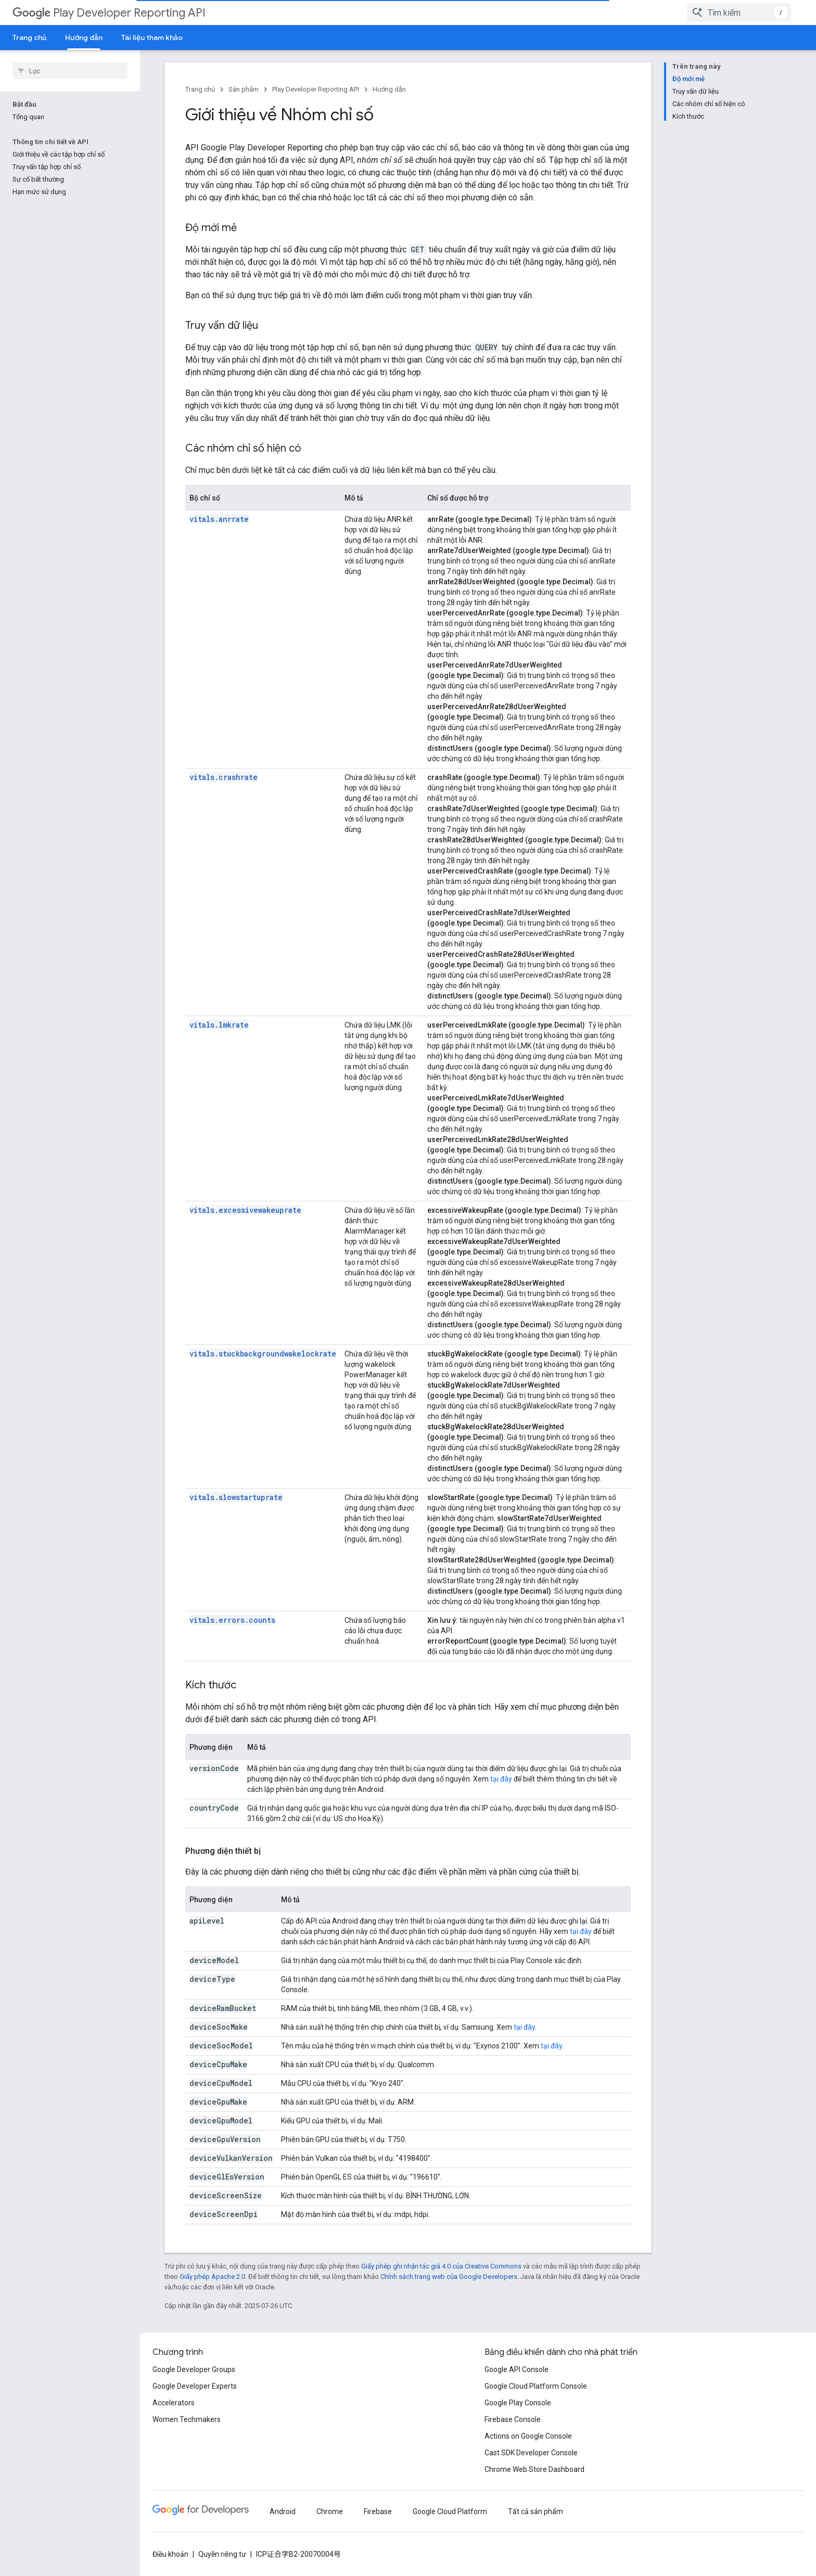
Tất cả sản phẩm (535, 2511)
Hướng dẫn (389, 89)
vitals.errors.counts (232, 1620)
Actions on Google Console (528, 2436)
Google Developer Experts (194, 2386)
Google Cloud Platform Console (535, 2386)
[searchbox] (70, 70)
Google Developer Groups (193, 2369)
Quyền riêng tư (222, 2554)
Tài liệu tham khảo (152, 37)
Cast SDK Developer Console (531, 2453)
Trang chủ (29, 37)
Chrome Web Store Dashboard (534, 2469)
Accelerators (173, 2403)
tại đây (501, 1779)
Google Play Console (517, 2403)
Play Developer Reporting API (109, 13)
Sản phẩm (243, 89)
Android (283, 2511)
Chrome (329, 2511)
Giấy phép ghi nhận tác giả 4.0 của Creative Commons (441, 2266)
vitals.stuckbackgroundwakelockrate (262, 1354)
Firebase (378, 2511)
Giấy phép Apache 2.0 (212, 2276)
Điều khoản (170, 2554)
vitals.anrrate (219, 519)
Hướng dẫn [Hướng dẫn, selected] (84, 37)
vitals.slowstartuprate (236, 1497)
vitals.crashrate (223, 777)
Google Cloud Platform (450, 2511)
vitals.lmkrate (219, 1025)
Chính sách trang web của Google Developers (448, 2276)
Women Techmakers (186, 2419)
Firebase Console (512, 2419)
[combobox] (739, 12)
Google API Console (516, 2369)
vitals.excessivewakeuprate (245, 1210)
